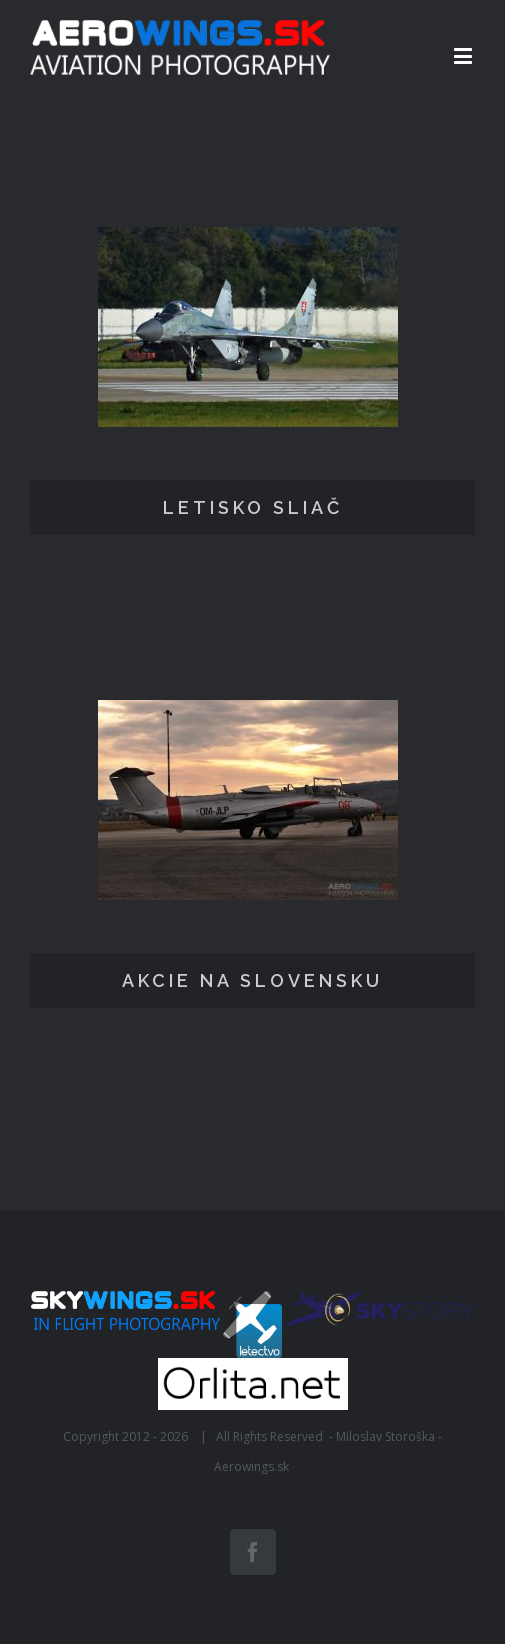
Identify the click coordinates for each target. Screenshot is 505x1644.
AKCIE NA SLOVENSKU (252, 980)
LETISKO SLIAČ (253, 507)
